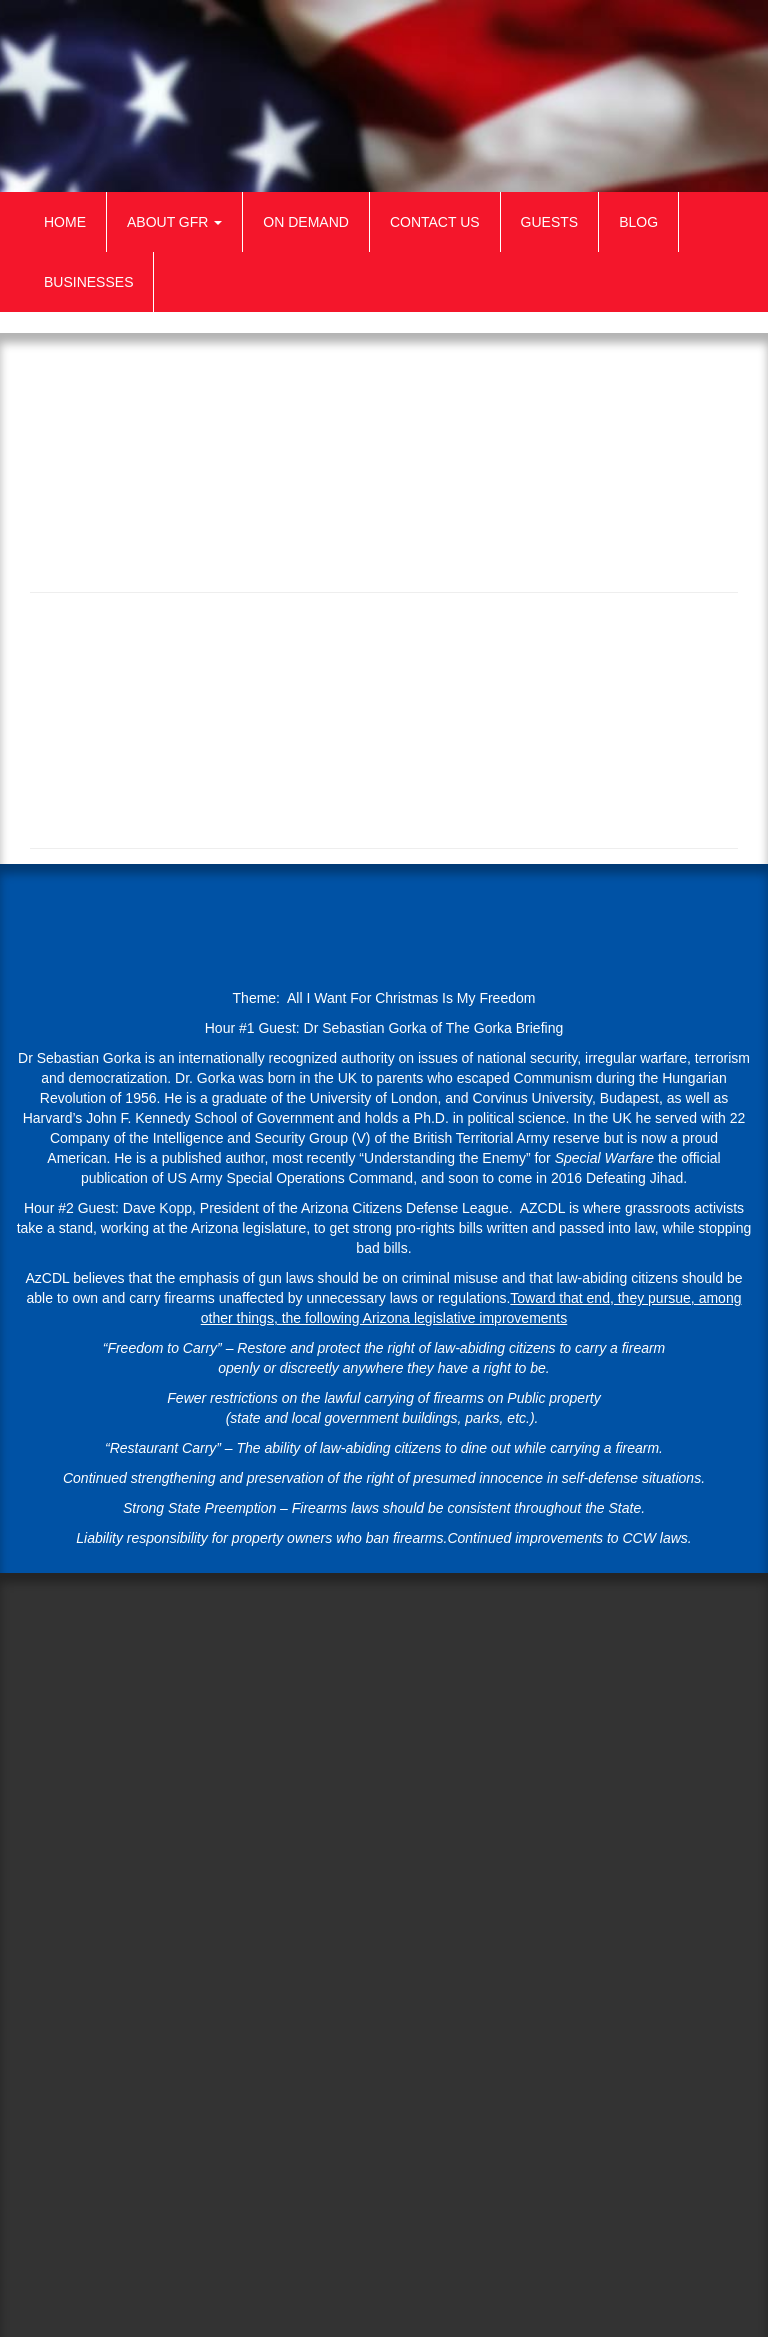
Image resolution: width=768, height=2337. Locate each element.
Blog (638, 222)
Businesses (88, 282)
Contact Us (435, 222)
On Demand (306, 222)
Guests (550, 222)
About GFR (174, 222)
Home (65, 222)
